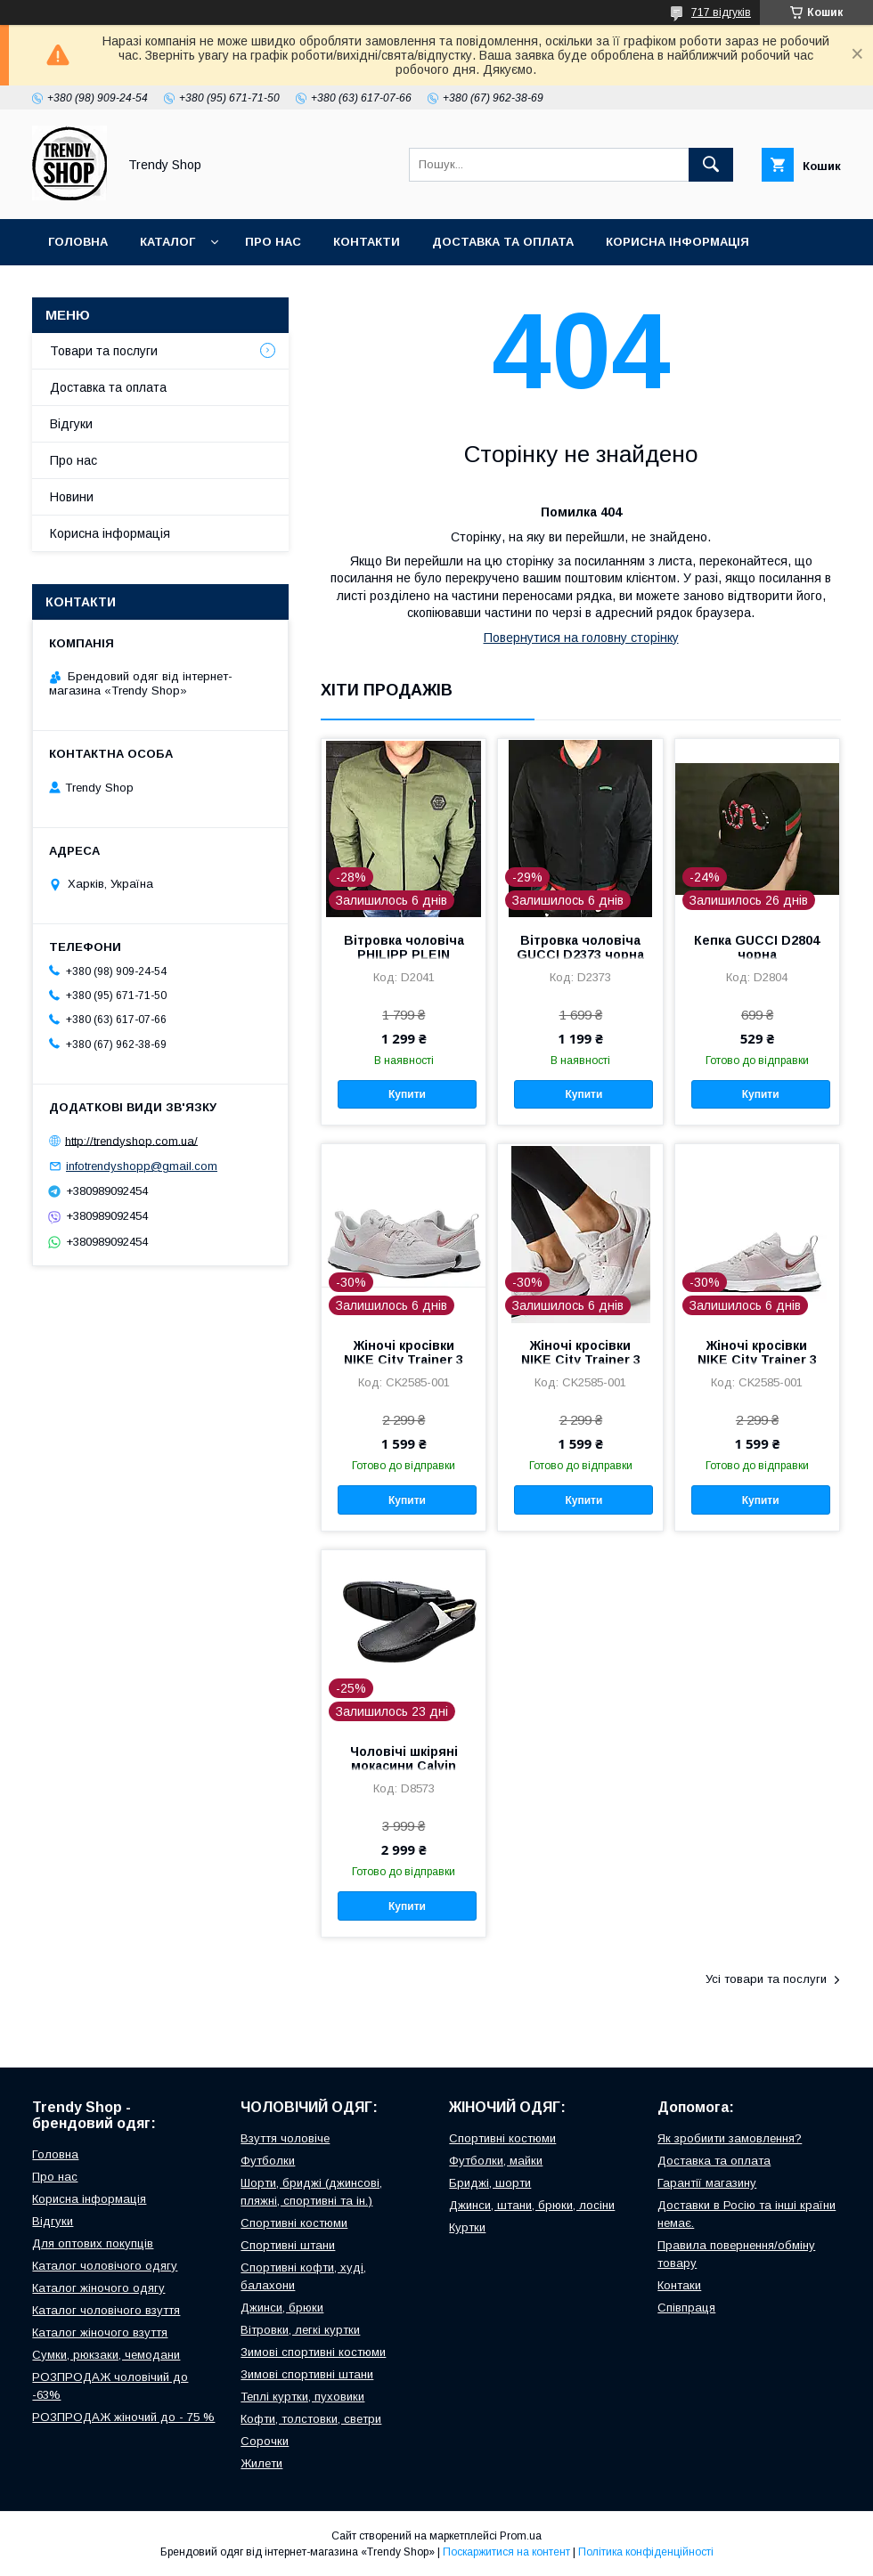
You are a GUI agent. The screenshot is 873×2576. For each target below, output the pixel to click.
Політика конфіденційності (646, 2552)
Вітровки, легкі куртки (300, 2329)
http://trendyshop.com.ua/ (131, 1140)
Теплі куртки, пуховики (302, 2396)
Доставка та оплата (503, 241)
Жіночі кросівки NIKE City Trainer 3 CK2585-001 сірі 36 (403, 1359)
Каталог (167, 241)
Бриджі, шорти (490, 2183)
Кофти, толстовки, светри (311, 2419)
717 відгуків (721, 12)
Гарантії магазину (706, 2183)
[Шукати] (711, 165)
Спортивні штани (288, 2245)
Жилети (261, 2463)
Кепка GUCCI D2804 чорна (757, 947)
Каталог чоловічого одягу (104, 2265)
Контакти (366, 241)
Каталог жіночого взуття (99, 2332)
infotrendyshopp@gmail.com (141, 1166)
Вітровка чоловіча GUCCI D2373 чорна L (580, 954)
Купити (407, 1094)
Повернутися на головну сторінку (581, 637)
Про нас (273, 241)
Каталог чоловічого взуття (106, 2310)
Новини (72, 497)
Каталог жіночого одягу (98, 2288)
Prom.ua (521, 2536)
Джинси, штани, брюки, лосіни (532, 2205)
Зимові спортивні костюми (313, 2352)
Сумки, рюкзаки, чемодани (106, 2354)
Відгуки (73, 288)
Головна (78, 241)
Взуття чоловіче (285, 2138)
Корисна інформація (677, 241)
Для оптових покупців (92, 2243)
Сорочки (265, 2441)
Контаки (679, 2285)
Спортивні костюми (294, 2223)
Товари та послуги (104, 351)
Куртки (467, 2227)
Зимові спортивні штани (307, 2374)
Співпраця (686, 2307)
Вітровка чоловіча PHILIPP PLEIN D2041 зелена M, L (404, 954)
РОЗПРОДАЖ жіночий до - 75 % (123, 2417)
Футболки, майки (496, 2160)
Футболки (268, 2160)
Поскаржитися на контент (506, 2552)
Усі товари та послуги (766, 1979)
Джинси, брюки (282, 2307)
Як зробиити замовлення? (729, 2138)
